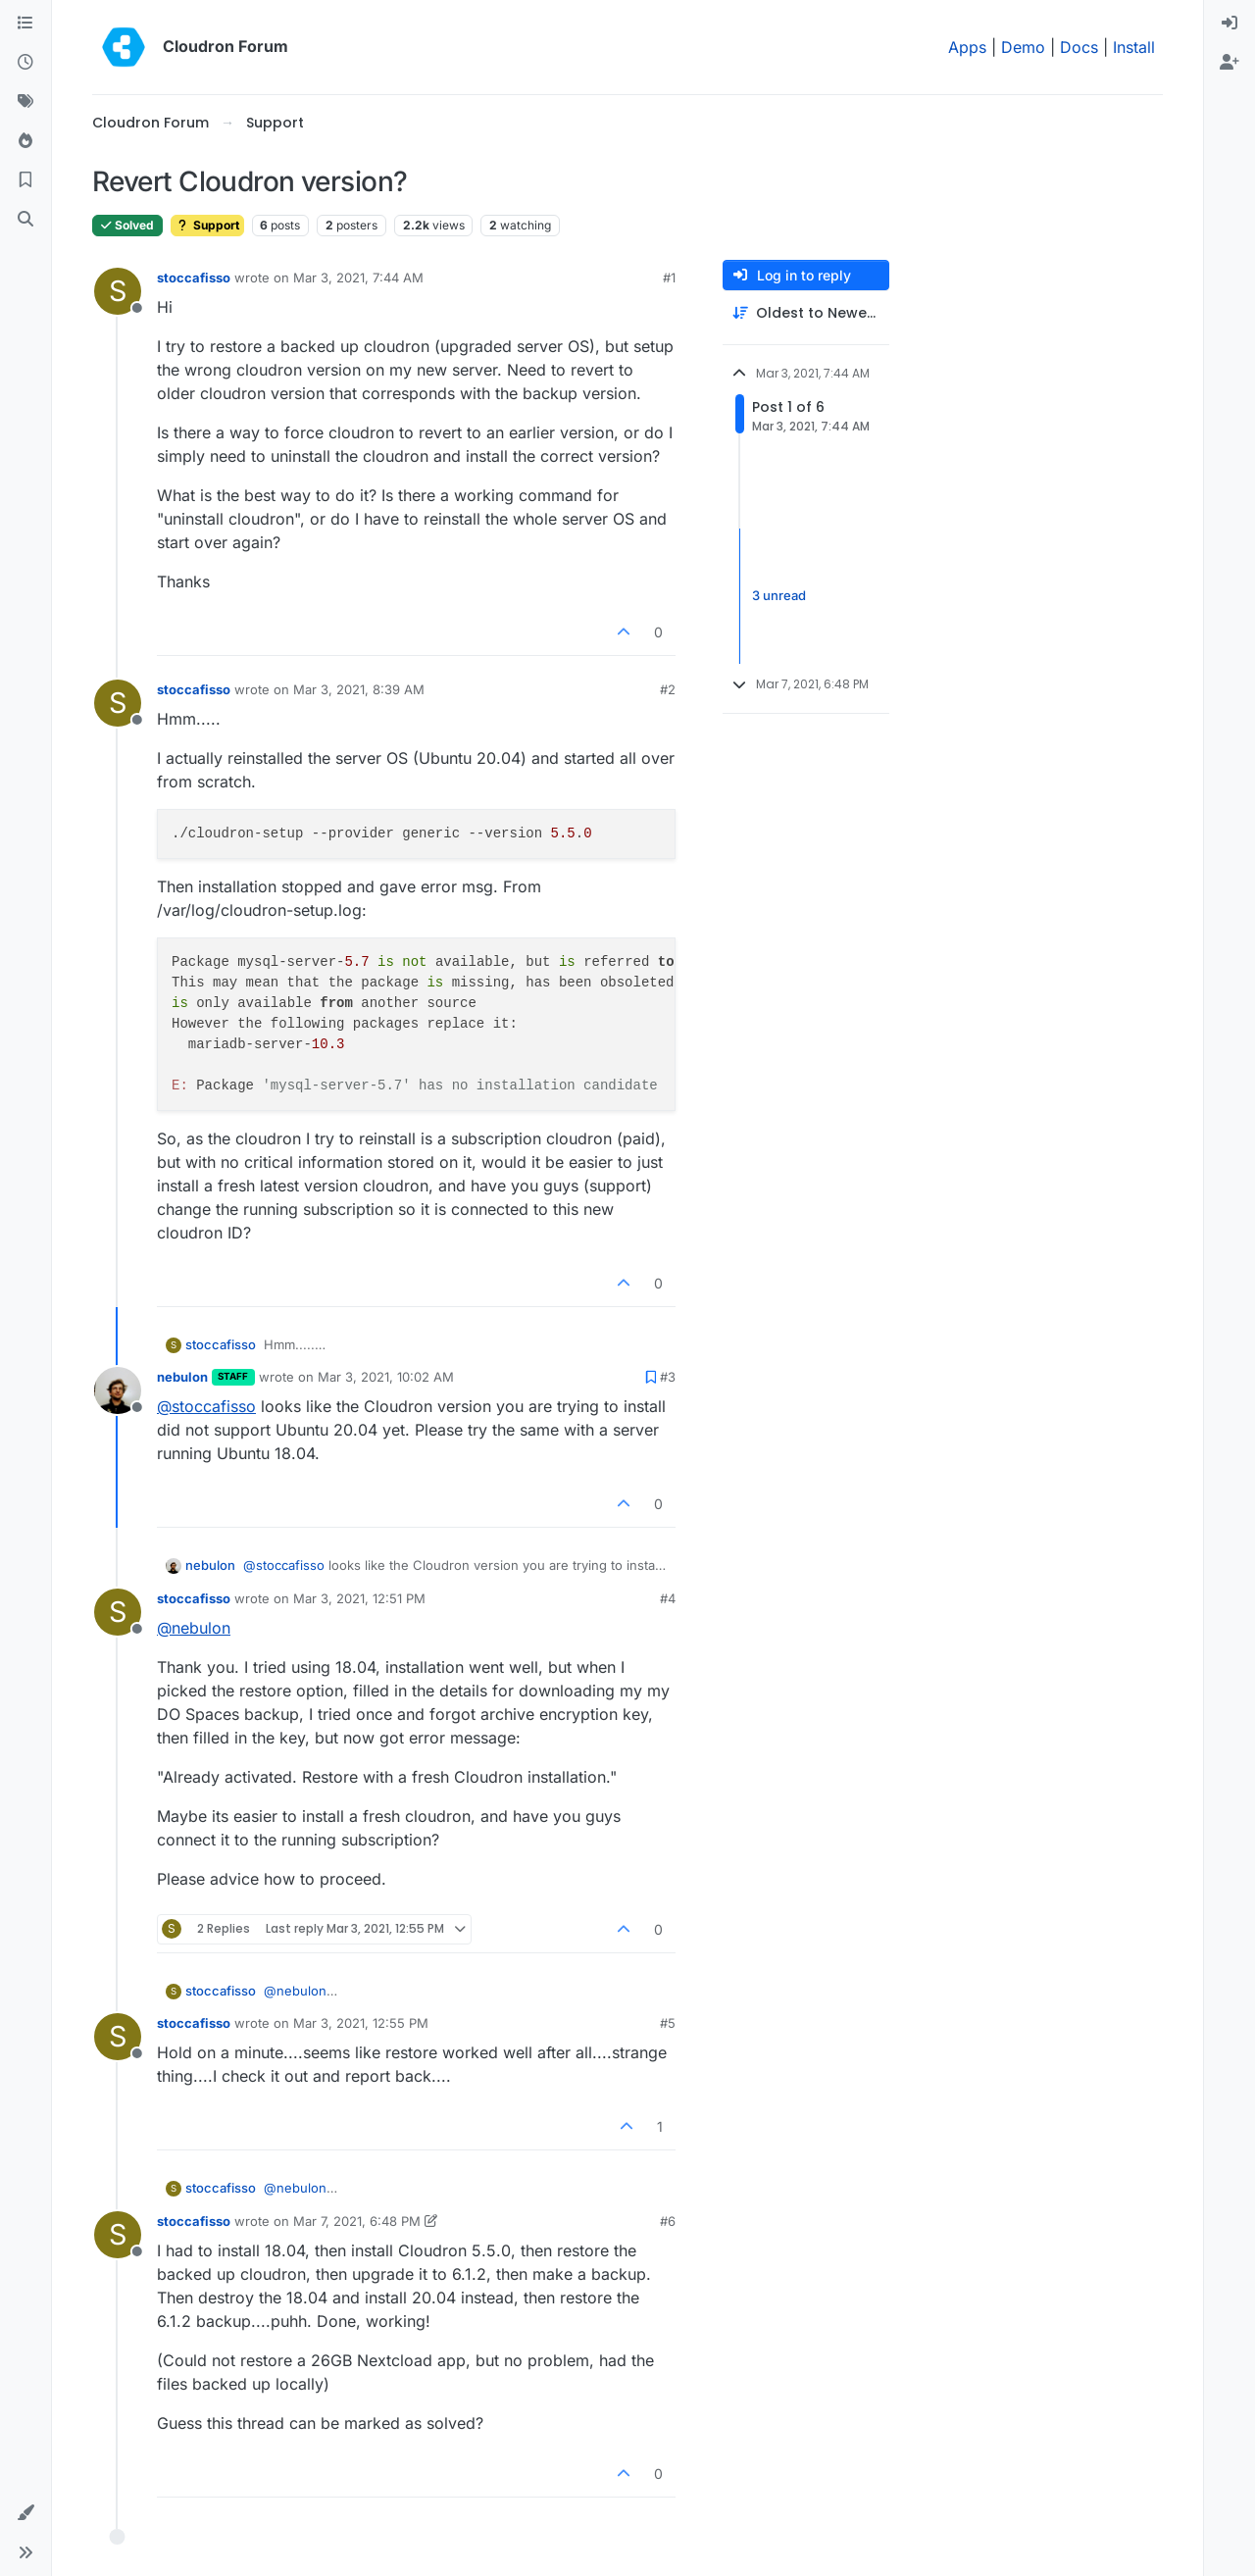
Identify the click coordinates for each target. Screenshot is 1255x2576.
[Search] (25, 219)
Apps (967, 47)
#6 (668, 2221)
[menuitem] (1229, 23)
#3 (668, 1377)
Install (1134, 47)
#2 (668, 689)
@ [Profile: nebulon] (193, 1628)
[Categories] (25, 23)
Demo (1023, 47)
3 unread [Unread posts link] (779, 595)
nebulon (182, 1377)
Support (207, 225)
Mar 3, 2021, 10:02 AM (386, 1377)
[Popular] (25, 141)
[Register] (1229, 62)
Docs (1079, 47)
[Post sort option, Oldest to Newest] (806, 313)
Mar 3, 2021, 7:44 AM (358, 277)
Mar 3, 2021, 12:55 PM (360, 2023)
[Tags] (25, 102)
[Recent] (25, 62)
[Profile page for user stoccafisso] (117, 291)
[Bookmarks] (25, 180)
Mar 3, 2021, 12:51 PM (359, 1598)
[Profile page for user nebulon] (117, 1390)
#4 (668, 1598)
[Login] (1229, 23)
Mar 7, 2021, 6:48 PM (357, 2221)
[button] (25, 2513)
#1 (669, 277)
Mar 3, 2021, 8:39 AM (359, 689)
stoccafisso (193, 277)
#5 (668, 2023)
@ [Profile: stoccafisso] (206, 1406)
